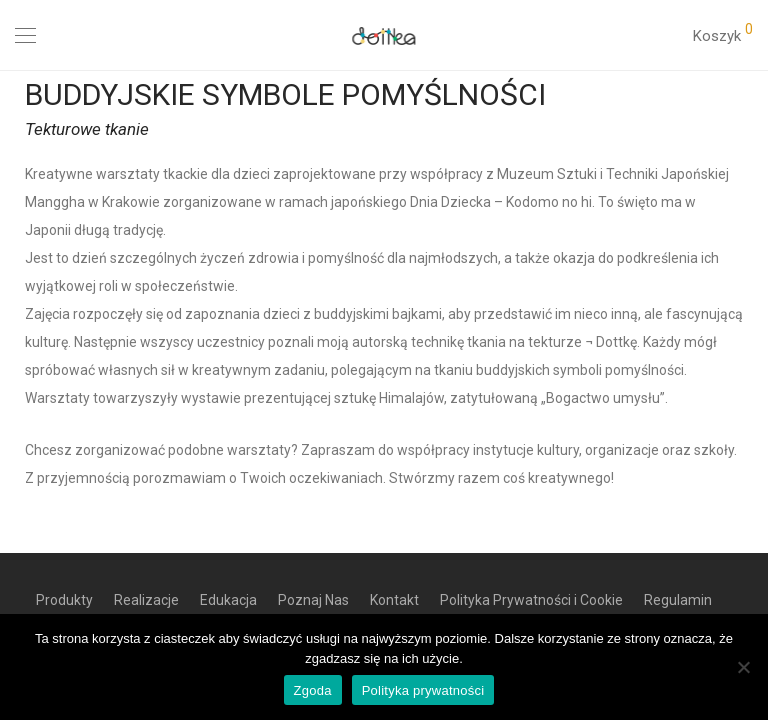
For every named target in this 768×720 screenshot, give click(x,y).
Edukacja (228, 600)
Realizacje (146, 600)
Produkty (64, 600)
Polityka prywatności (423, 690)
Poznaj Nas (313, 600)
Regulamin (678, 600)
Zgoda (313, 690)
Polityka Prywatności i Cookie (531, 600)
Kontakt (394, 600)
